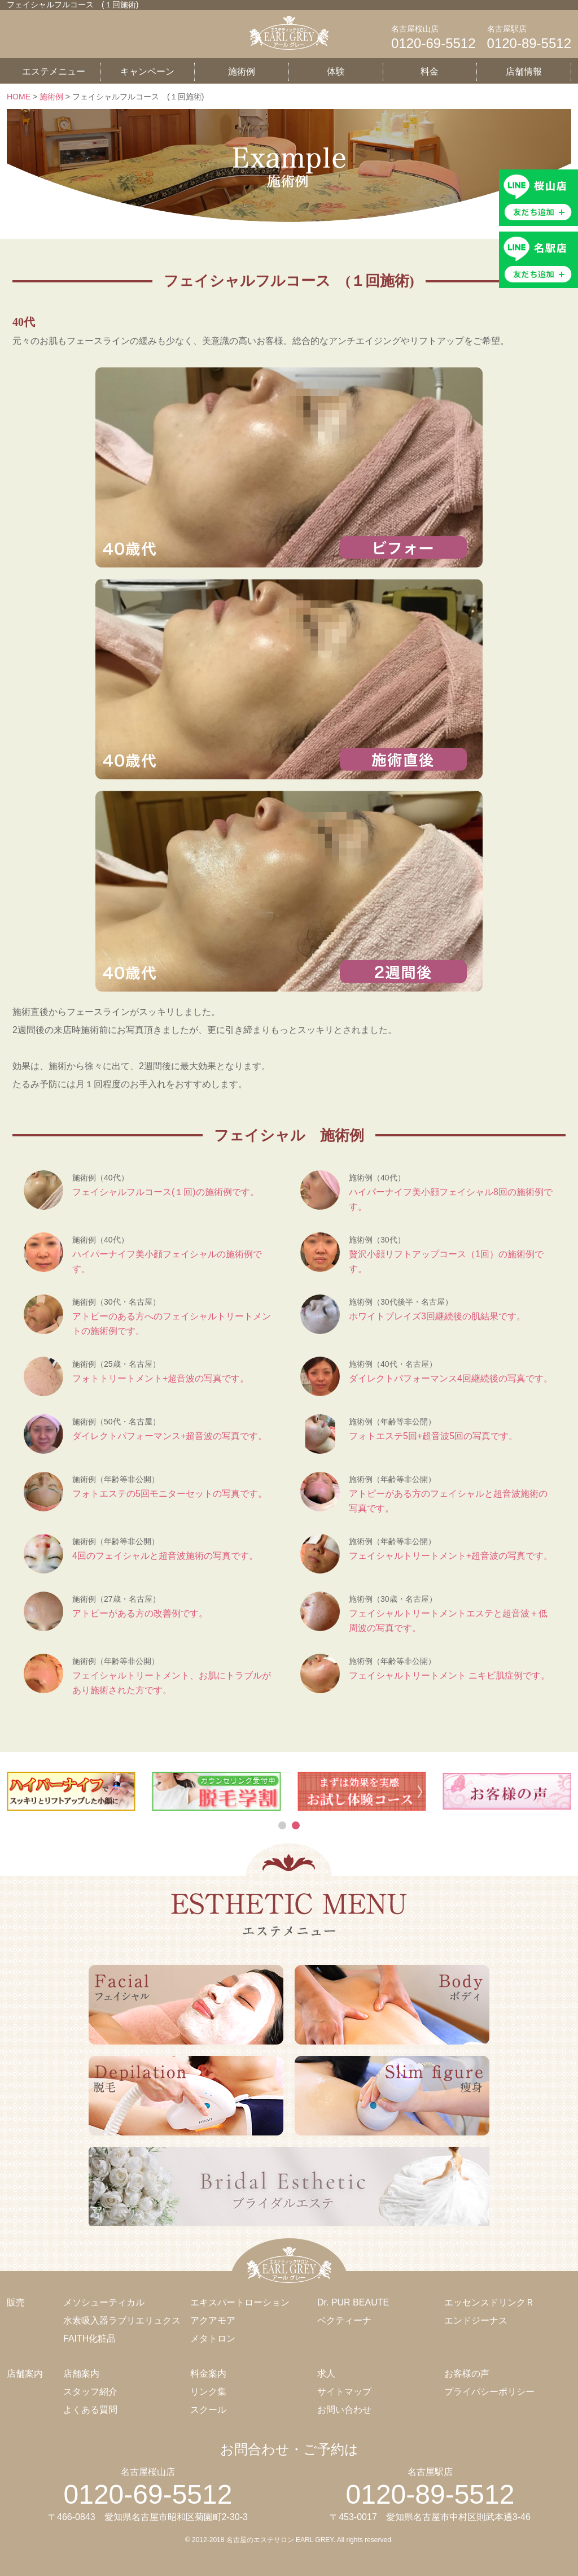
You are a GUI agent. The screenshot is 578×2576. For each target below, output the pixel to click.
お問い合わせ (344, 2409)
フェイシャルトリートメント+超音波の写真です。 (451, 1556)
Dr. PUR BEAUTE (353, 2302)
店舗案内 (81, 2373)
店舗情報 (524, 71)
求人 (326, 2373)
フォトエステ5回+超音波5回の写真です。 (433, 1436)
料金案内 (208, 2373)
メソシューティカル (103, 2302)
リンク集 (208, 2391)
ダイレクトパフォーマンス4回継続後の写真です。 (451, 1378)
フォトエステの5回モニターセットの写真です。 (169, 1493)
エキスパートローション (240, 2302)
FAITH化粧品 (89, 2338)
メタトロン (212, 2338)
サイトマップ (344, 2391)
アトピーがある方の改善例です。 (140, 1613)
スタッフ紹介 (90, 2391)
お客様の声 (466, 2373)
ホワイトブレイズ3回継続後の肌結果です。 (437, 1316)
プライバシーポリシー (489, 2391)
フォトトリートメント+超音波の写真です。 (160, 1378)
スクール (208, 2409)
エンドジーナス (475, 2320)
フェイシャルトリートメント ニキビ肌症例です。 (449, 1675)
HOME (18, 96)
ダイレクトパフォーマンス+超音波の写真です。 (169, 1436)
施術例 (241, 71)
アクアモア (212, 2320)
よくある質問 (90, 2409)
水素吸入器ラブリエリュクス (122, 2320)
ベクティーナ (344, 2320)
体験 (336, 71)
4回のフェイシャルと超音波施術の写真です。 (165, 1556)
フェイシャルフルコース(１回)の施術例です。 (165, 1192)
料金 (430, 71)
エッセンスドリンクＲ (489, 2302)
